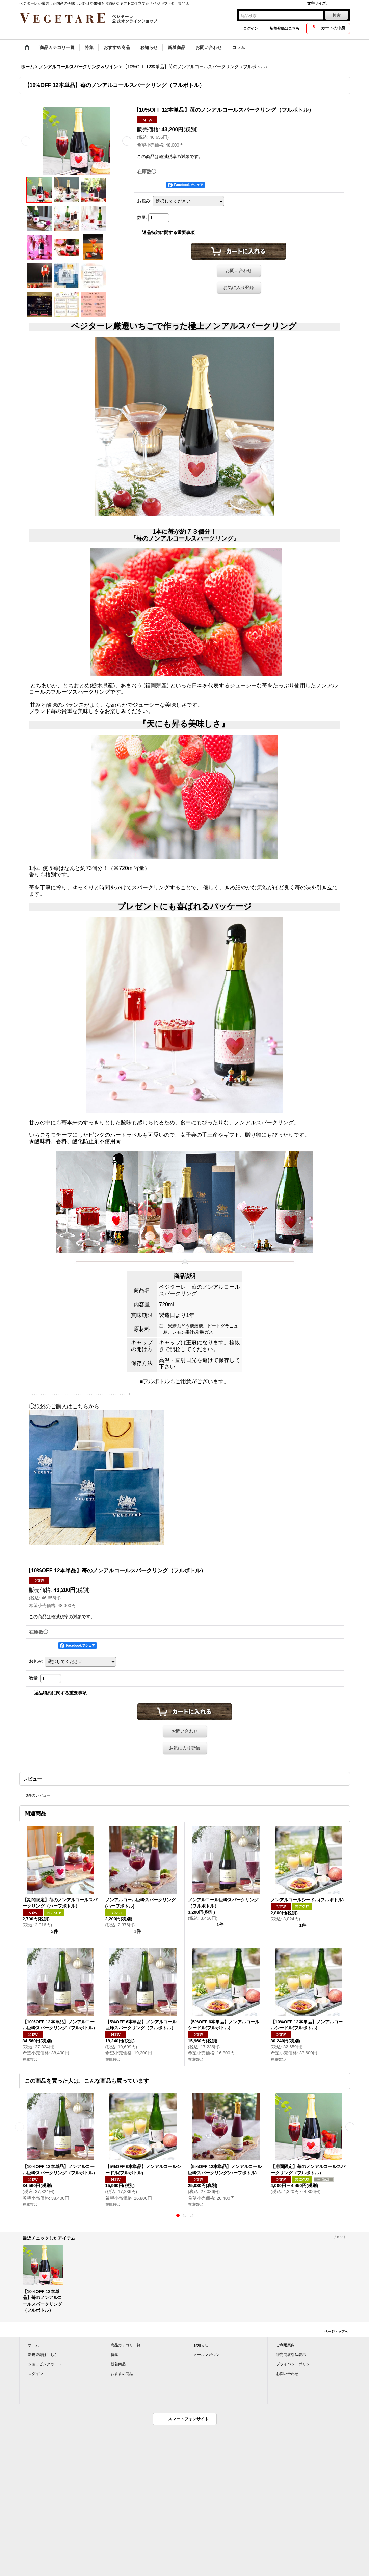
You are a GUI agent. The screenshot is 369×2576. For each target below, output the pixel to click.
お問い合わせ (239, 270)
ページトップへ (336, 2331)
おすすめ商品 (122, 2374)
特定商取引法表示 (291, 2354)
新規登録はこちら (284, 28)
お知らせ (200, 2345)
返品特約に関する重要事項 (168, 232)
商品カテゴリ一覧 (125, 2345)
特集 (114, 2354)
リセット (339, 2237)
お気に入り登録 (238, 287)
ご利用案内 (285, 2345)
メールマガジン (206, 2354)
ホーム (33, 2345)
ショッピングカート (44, 2364)
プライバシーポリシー (294, 2364)
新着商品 (118, 2364)
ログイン (250, 28)
